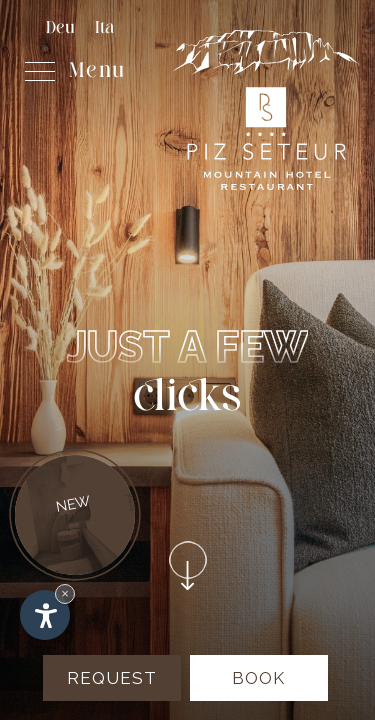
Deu (60, 28)
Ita (104, 28)
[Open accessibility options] (45, 615)
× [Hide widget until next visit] (65, 593)
